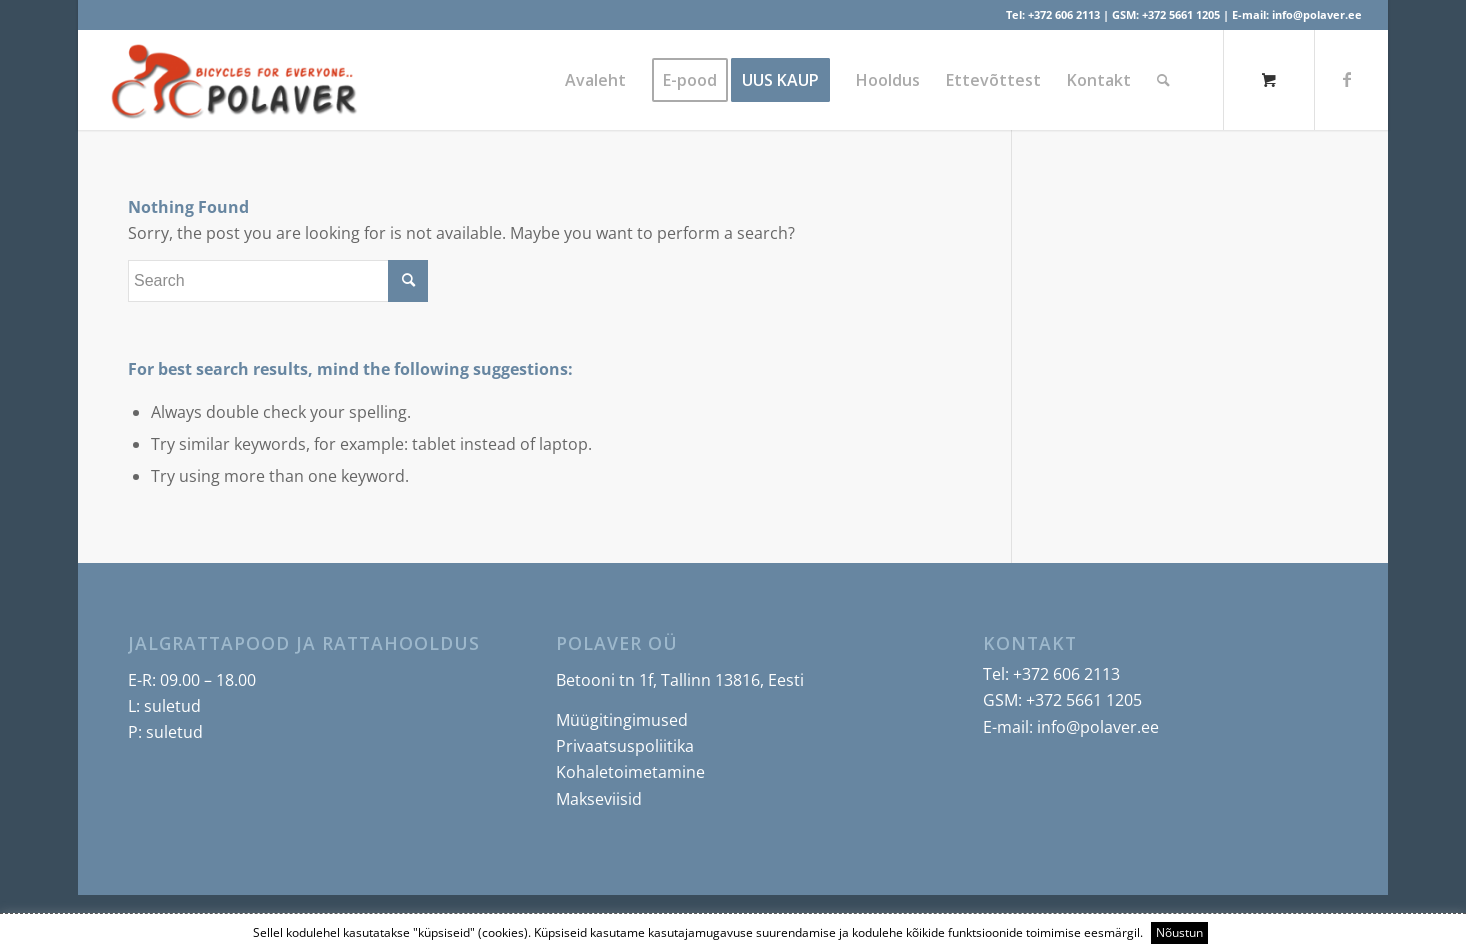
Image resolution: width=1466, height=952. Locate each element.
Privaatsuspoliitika (625, 746)
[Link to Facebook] (1347, 79)
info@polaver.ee (1317, 14)
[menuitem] (595, 80)
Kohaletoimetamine (630, 772)
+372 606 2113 (1064, 14)
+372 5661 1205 (1181, 14)
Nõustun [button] (1179, 932)
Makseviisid (599, 799)
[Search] (1163, 80)
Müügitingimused (622, 720)
